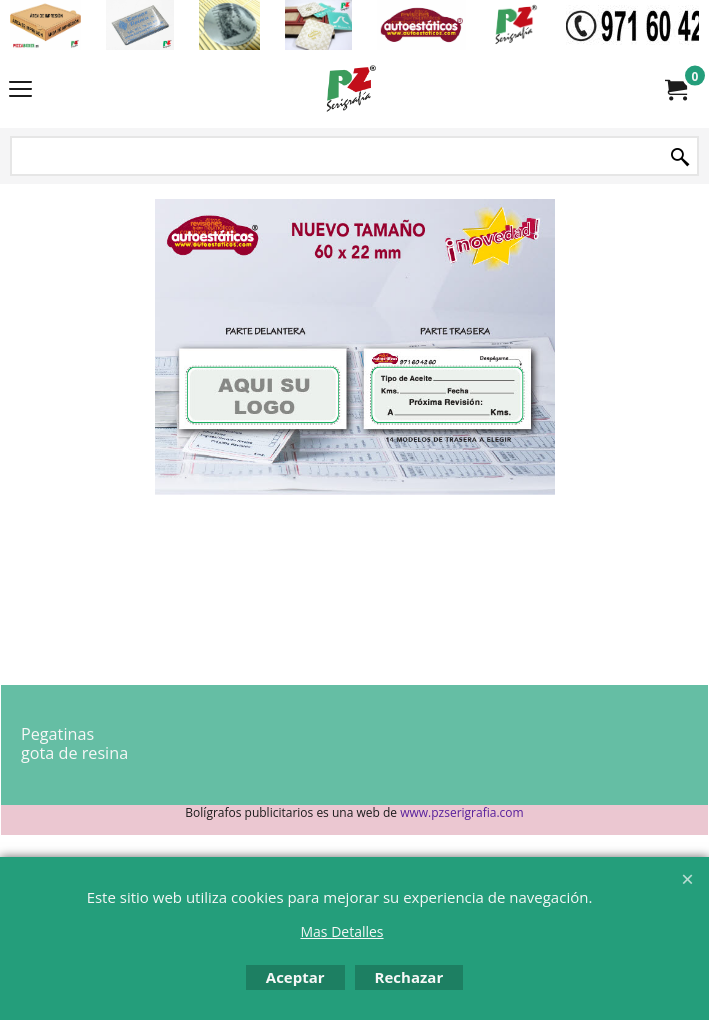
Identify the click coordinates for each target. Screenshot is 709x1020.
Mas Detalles (341, 931)
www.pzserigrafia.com (461, 812)
